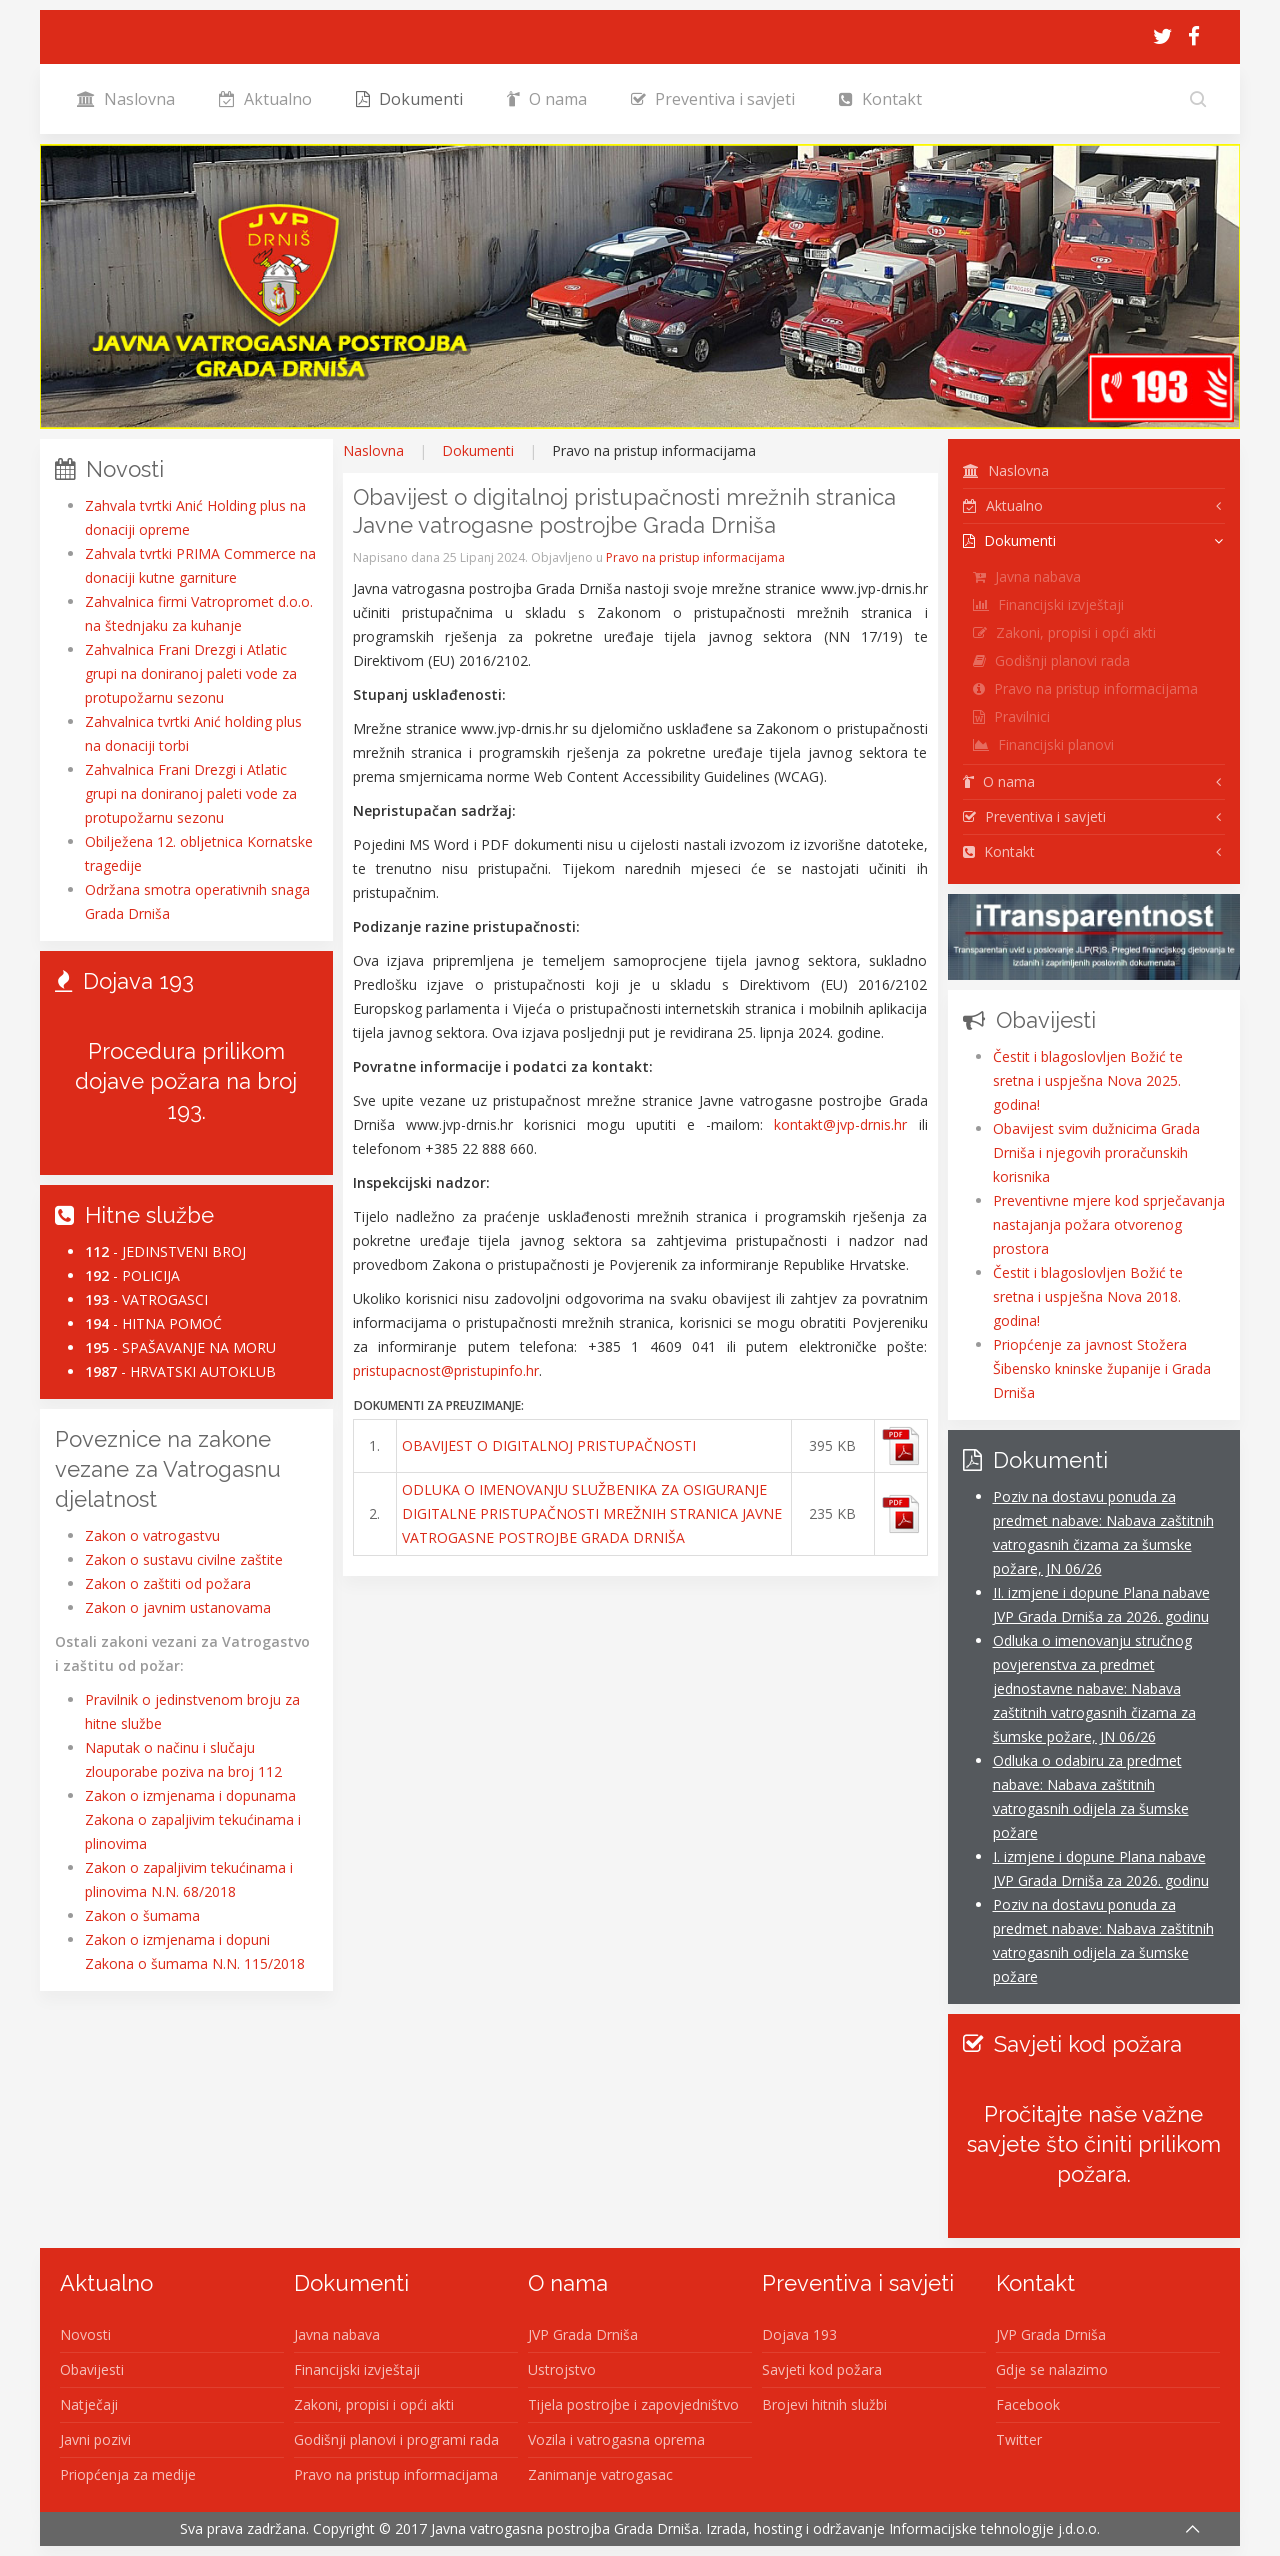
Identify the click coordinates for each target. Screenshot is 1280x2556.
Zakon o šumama (142, 1915)
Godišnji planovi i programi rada (396, 2439)
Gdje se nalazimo (1052, 2369)
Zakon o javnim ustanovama (178, 1607)
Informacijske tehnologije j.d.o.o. (994, 2528)
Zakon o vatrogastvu (152, 1535)
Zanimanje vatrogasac (600, 2474)
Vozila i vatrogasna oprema (616, 2439)
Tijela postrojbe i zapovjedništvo (633, 2404)
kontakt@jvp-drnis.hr (840, 1124)
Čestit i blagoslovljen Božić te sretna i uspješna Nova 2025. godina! (1088, 1080)
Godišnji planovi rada (1051, 660)
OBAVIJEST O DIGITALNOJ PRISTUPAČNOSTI (549, 1445)
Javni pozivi (95, 2439)
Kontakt (880, 99)
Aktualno (265, 99)
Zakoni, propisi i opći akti (1064, 632)
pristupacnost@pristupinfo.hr (446, 1370)
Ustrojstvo (562, 2369)
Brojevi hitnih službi (824, 2404)
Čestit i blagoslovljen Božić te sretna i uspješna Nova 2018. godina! (1088, 1296)
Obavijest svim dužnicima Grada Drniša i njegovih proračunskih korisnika (1096, 1152)
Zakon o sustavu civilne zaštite (184, 1559)
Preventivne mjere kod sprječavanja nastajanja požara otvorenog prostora (1109, 1224)
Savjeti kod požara (822, 2369)
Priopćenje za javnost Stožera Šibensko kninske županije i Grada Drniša (1102, 1368)
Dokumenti (409, 99)
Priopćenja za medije (128, 2474)
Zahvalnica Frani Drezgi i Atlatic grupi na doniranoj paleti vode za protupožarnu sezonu (191, 673)
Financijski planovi (1043, 744)
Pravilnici (1011, 716)
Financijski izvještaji (1048, 604)
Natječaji (89, 2404)
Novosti (85, 2334)
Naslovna (126, 99)
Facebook (1028, 2404)
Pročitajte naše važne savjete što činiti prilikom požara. (1094, 2144)
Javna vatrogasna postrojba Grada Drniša (565, 2528)
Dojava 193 (799, 2334)
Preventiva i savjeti (713, 99)
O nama (547, 99)
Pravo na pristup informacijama (695, 557)
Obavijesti (92, 2369)
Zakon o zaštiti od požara (168, 1583)
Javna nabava (1027, 576)
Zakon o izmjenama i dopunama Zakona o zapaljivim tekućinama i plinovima (193, 1819)
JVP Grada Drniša (583, 2334)
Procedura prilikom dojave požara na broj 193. (186, 1081)
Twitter (1019, 2439)
